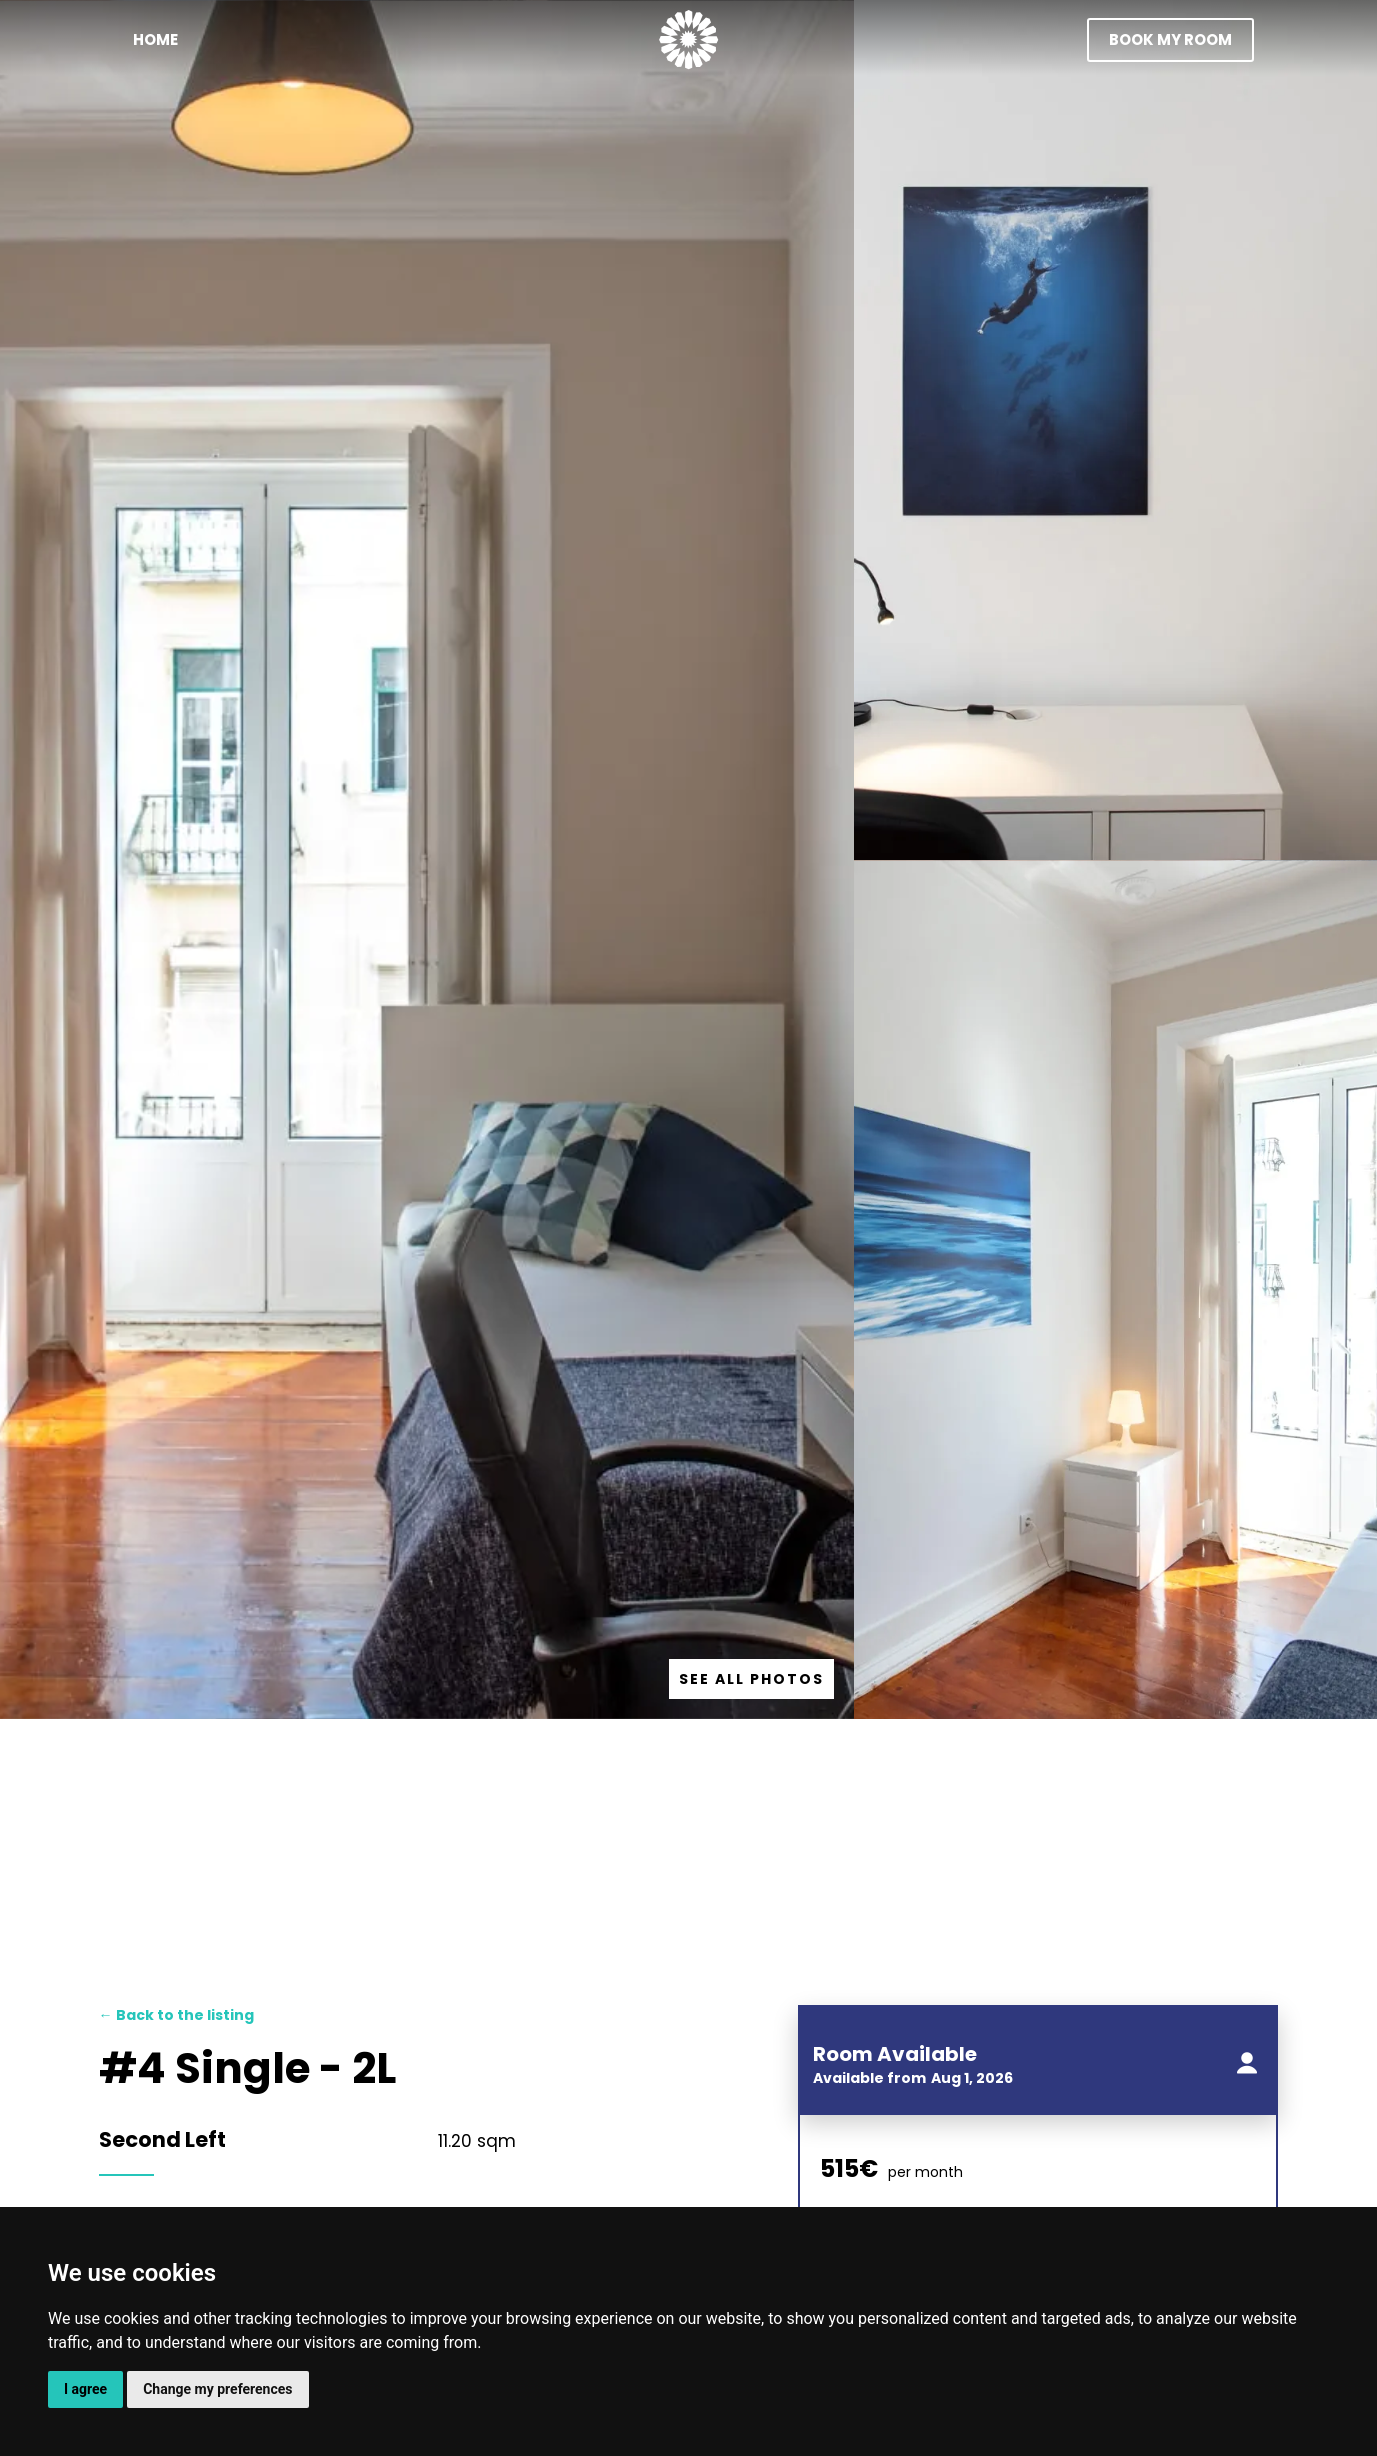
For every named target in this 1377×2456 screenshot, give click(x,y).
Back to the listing (176, 2015)
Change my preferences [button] (217, 2389)
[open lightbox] (751, 1679)
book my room (1170, 39)
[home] (689, 40)
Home (155, 39)
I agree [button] (85, 2389)
